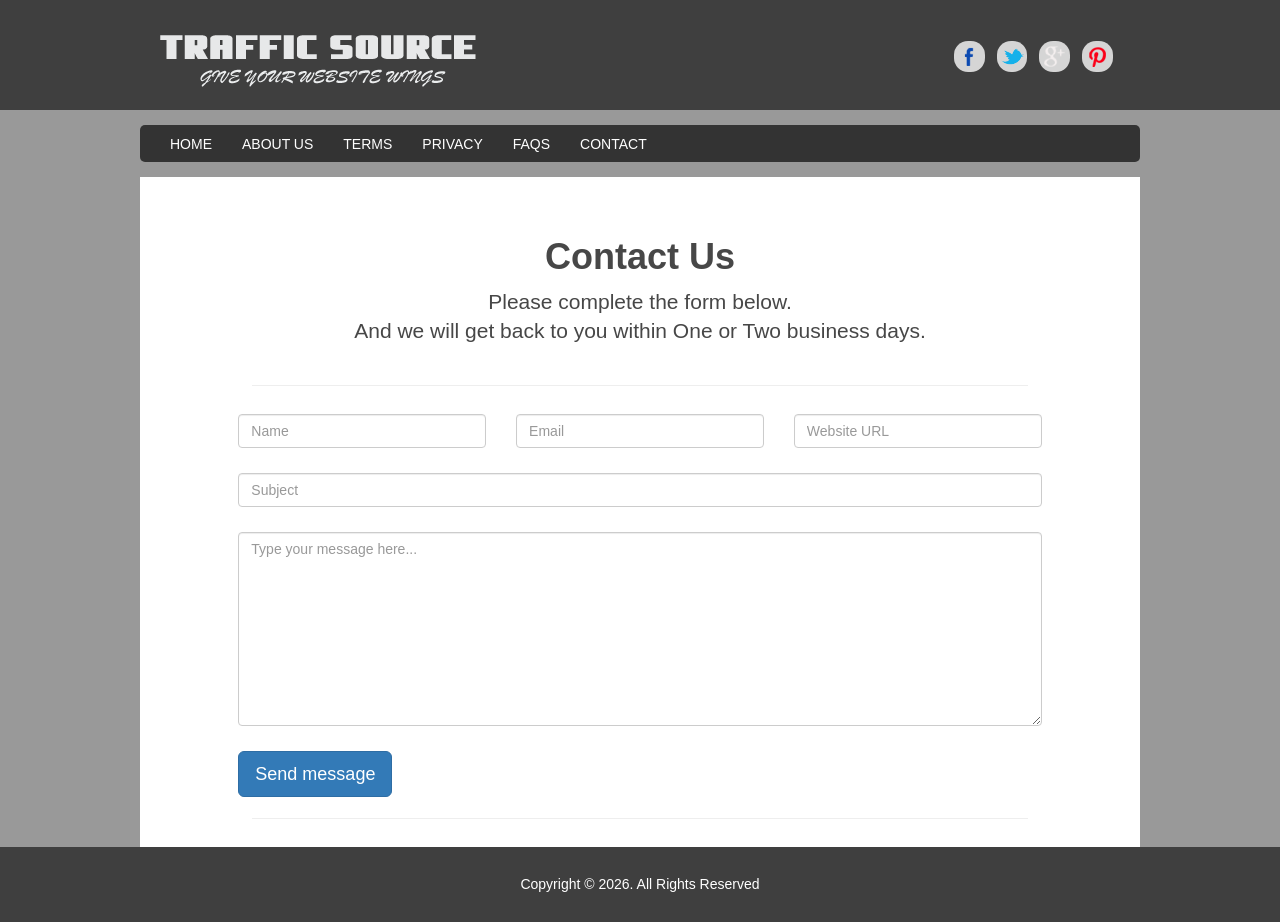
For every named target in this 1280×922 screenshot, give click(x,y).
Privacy (452, 144)
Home (191, 144)
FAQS (531, 144)
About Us (277, 144)
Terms (367, 144)
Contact (613, 144)
